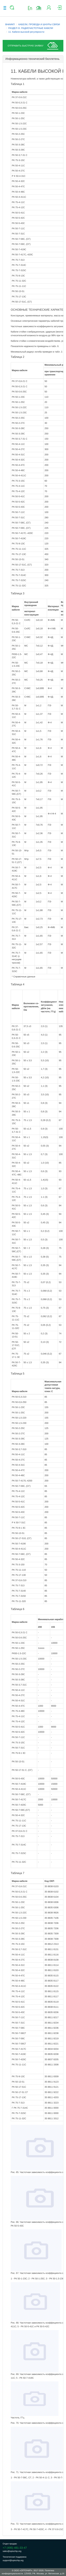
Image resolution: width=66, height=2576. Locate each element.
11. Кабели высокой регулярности (26, 31)
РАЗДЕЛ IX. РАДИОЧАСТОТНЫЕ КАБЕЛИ (30, 28)
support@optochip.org (13, 2560)
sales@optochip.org (12, 2551)
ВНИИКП (10, 24)
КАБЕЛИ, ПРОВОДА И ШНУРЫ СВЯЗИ (39, 24)
